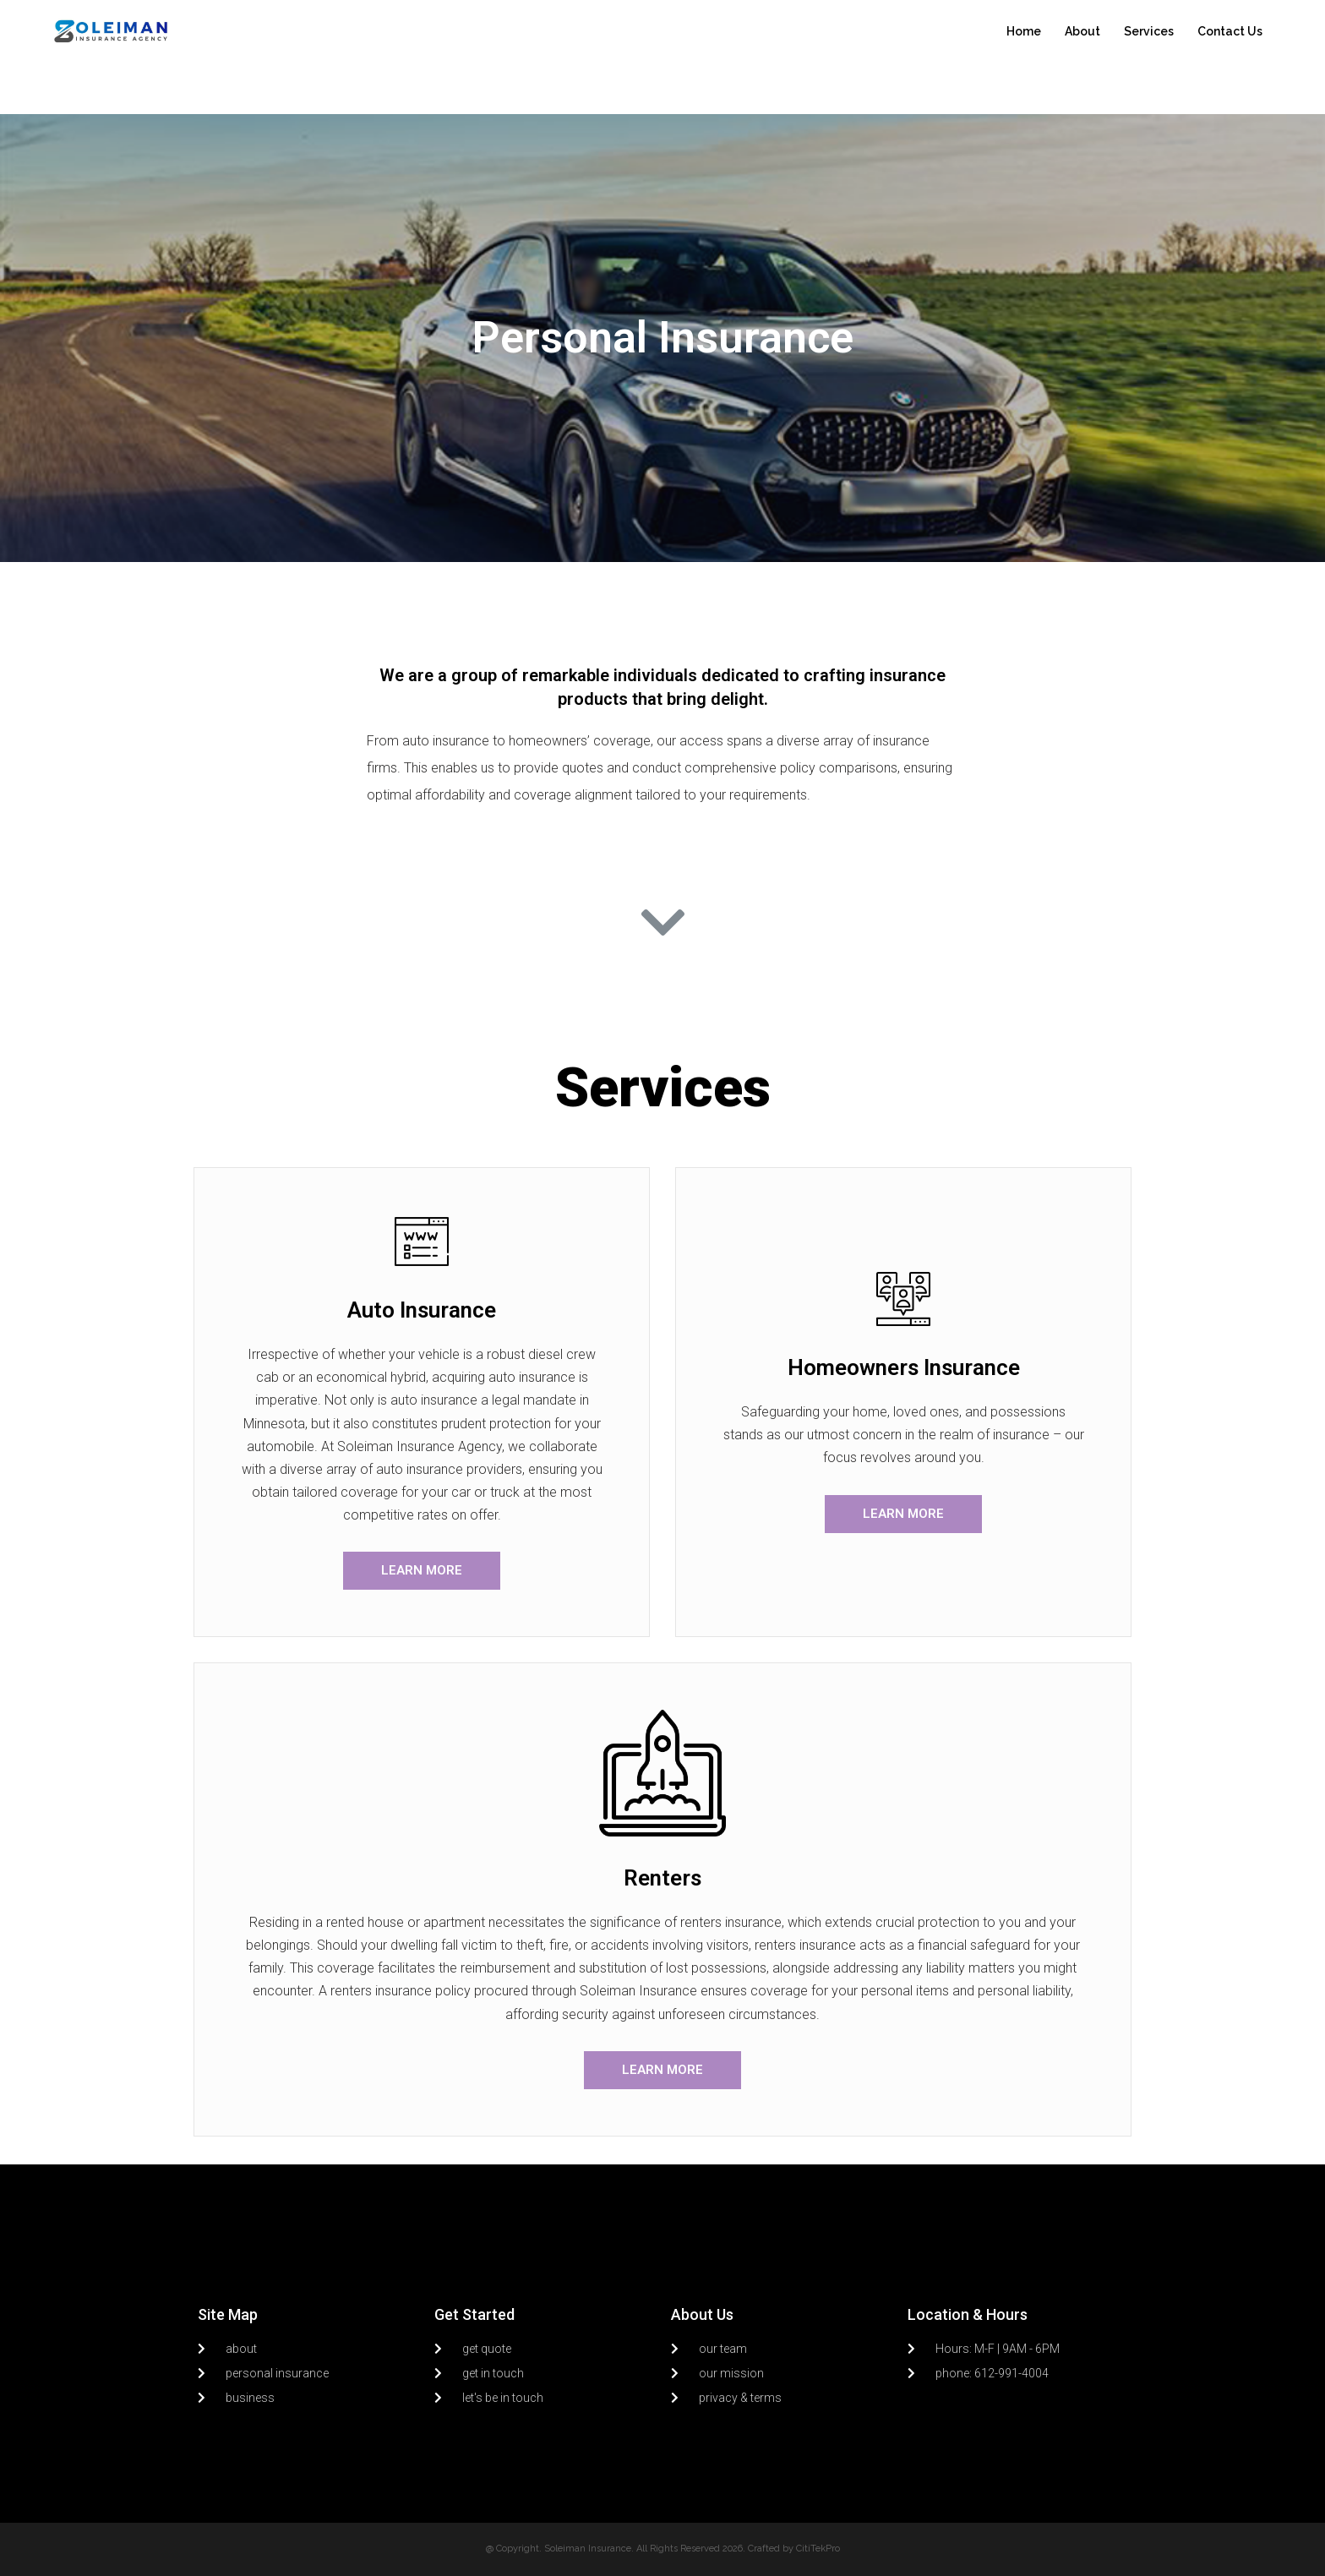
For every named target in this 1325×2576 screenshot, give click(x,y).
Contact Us (1229, 31)
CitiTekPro (818, 2548)
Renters (662, 1878)
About (1082, 31)
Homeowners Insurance (904, 1367)
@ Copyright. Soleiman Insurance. (560, 2548)
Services (1149, 31)
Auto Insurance (421, 1310)
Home (1023, 31)
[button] (421, 1571)
